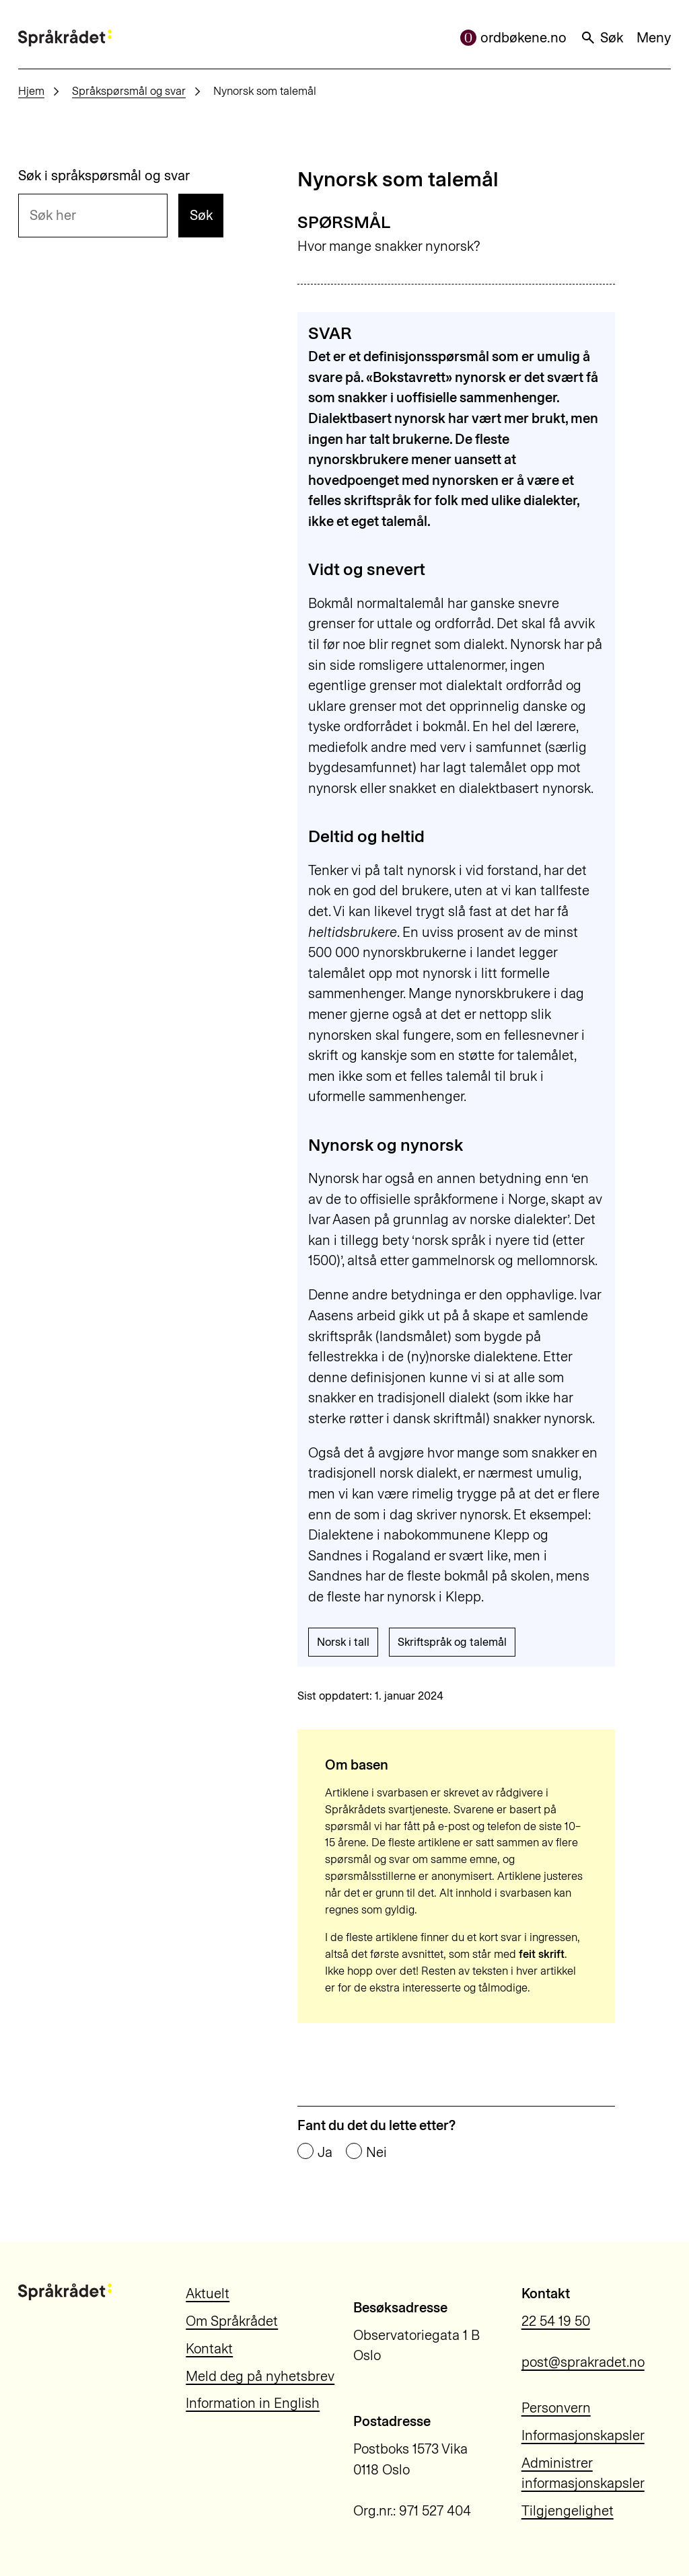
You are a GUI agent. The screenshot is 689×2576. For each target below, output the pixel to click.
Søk (601, 38)
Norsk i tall (343, 1642)
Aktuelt (207, 2293)
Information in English (253, 2403)
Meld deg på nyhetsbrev (260, 2376)
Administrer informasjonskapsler (583, 2473)
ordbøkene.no (513, 38)
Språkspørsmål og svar (129, 91)
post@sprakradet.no (583, 2362)
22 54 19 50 (555, 2321)
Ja (325, 2152)
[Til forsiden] (65, 38)
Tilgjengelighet (567, 2511)
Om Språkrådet (232, 2321)
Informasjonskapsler (583, 2435)
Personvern (556, 2408)
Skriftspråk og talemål (452, 1642)
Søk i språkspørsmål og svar (104, 175)
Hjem (31, 91)
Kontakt (209, 2349)
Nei (376, 2152)
